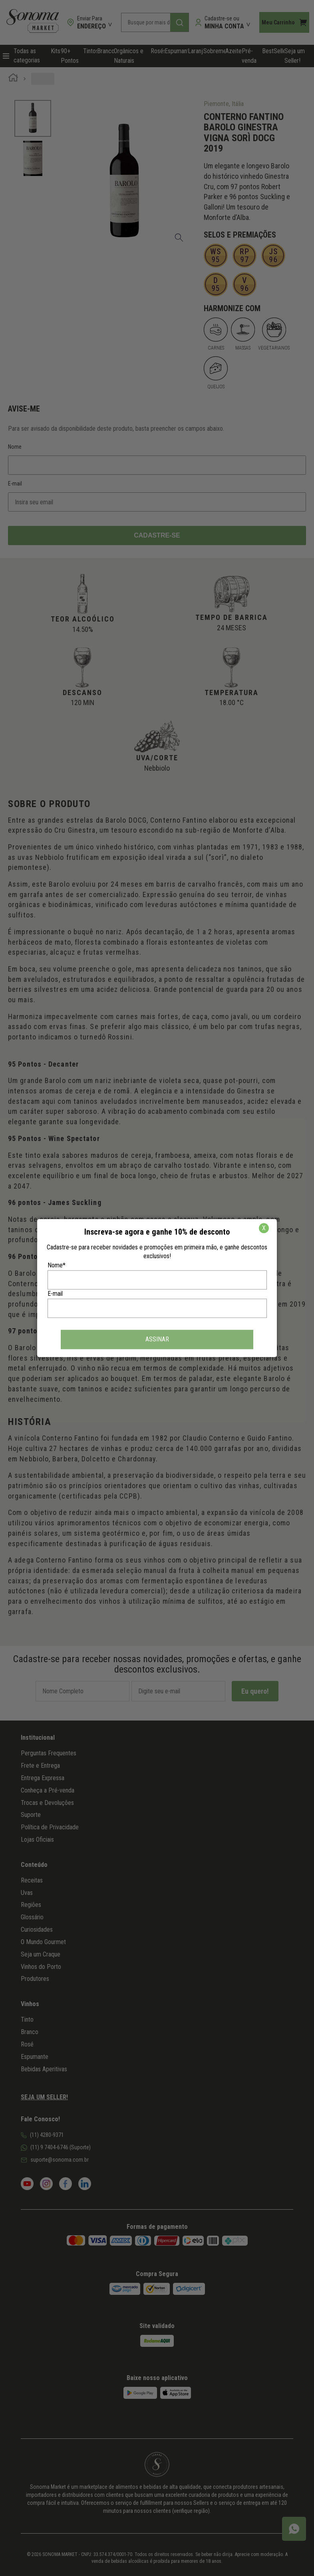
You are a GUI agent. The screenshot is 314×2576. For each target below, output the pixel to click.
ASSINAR (157, 1339)
